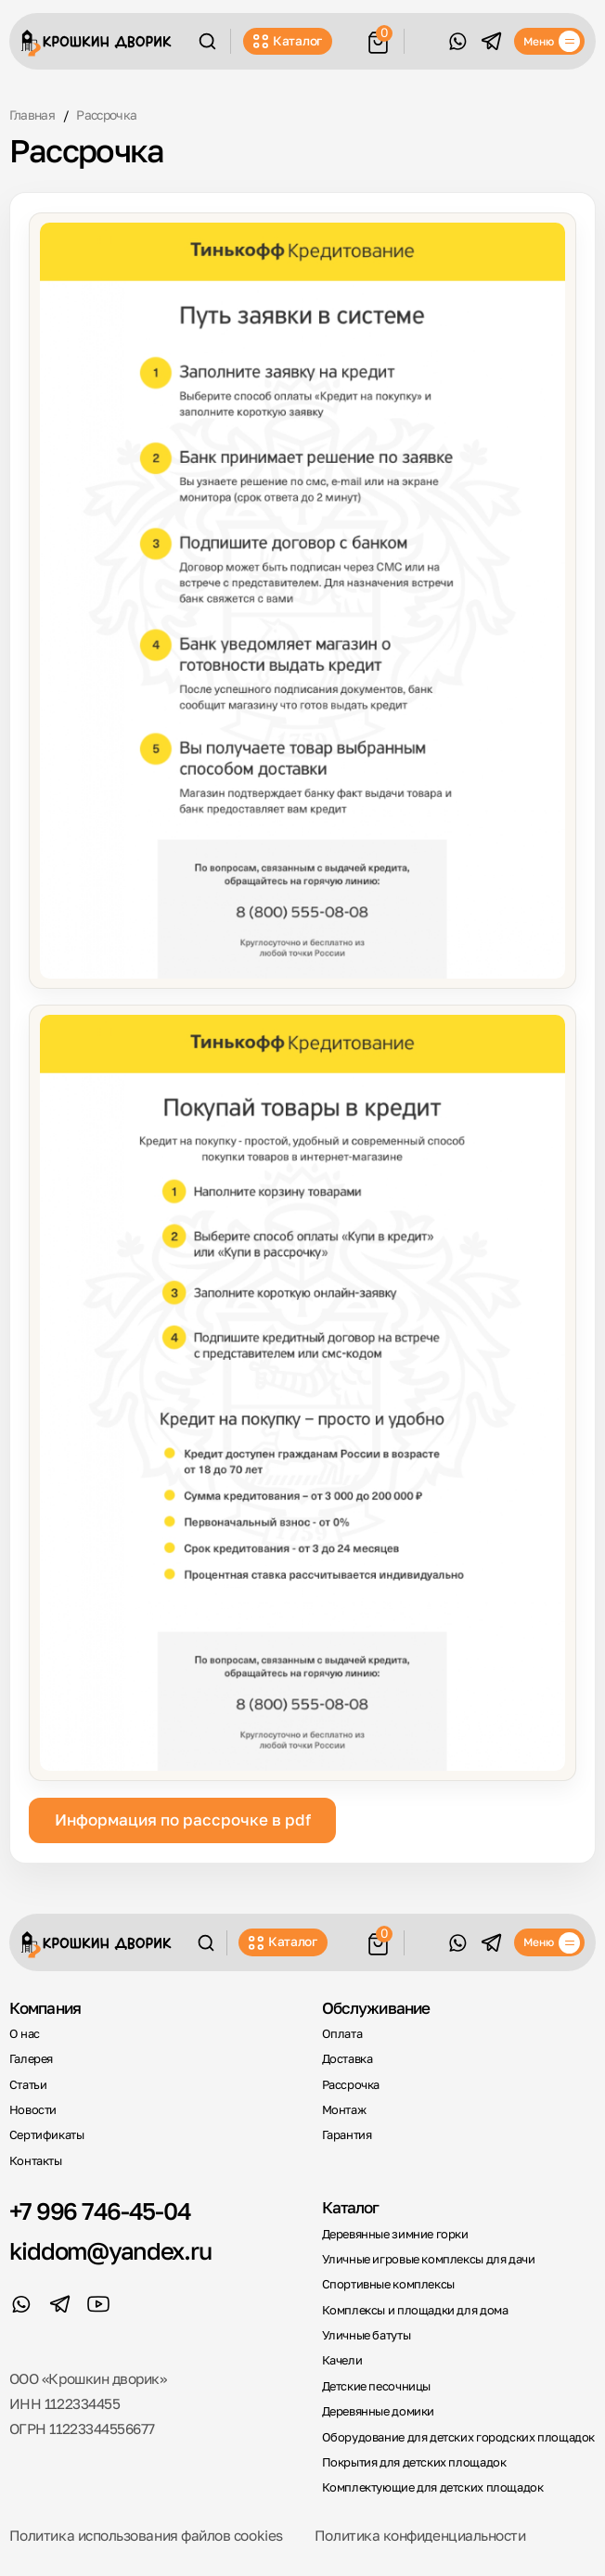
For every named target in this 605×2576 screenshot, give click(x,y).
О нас (24, 2034)
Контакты (35, 2161)
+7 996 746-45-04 (99, 2211)
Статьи (28, 2085)
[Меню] (549, 42)
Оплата (342, 2034)
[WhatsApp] (458, 41)
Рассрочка (351, 2085)
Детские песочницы (376, 2386)
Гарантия (347, 2135)
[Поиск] (207, 41)
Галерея (31, 2059)
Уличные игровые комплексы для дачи (428, 2259)
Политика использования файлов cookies (146, 2535)
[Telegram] (491, 41)
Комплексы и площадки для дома (415, 2310)
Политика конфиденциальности (420, 2535)
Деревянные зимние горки (395, 2234)
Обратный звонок (425, 41)
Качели (342, 2360)
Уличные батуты (366, 2335)
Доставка (347, 2059)
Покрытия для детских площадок (414, 2462)
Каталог (287, 41)
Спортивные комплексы (388, 2284)
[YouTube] (98, 2304)
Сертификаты (46, 2135)
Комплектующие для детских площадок (433, 2487)
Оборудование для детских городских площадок (458, 2437)
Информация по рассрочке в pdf (183, 1819)
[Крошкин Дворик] (96, 43)
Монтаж (344, 2110)
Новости (33, 2110)
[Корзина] (378, 40)
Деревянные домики (378, 2411)
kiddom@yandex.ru (110, 2251)
